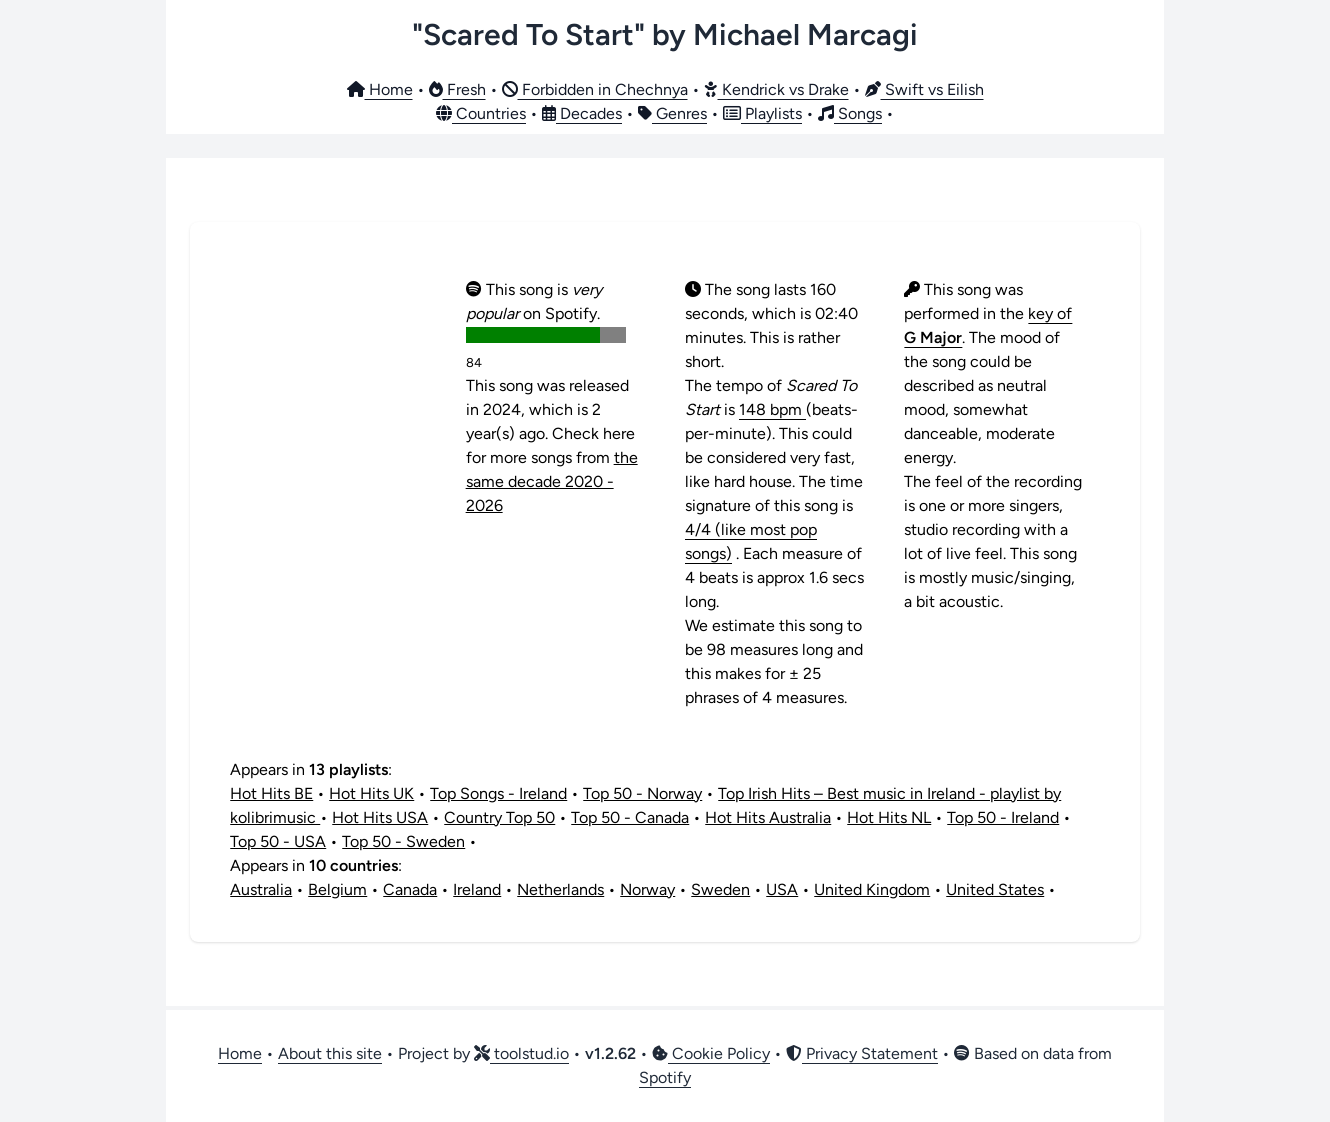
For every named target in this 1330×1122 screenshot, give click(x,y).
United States (995, 889)
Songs (850, 113)
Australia (261, 889)
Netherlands (560, 889)
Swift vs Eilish (924, 89)
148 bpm (772, 409)
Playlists (762, 113)
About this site (330, 1053)
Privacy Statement (862, 1053)
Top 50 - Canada (630, 817)
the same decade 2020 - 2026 (552, 481)
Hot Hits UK (371, 793)
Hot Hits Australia (768, 817)
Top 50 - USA (278, 841)
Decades (582, 113)
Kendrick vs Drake (776, 89)
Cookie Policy (711, 1053)
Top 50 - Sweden (403, 841)
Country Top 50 (499, 817)
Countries (481, 113)
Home (380, 89)
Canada (410, 889)
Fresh (457, 89)
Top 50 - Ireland (1003, 817)
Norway (647, 889)
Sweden (720, 889)
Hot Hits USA (380, 817)
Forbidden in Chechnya (595, 89)
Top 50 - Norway (642, 793)
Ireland (477, 889)
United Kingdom (872, 889)
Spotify (665, 1077)
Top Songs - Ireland (498, 793)
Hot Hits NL (889, 817)
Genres (672, 113)
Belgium (337, 889)
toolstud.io (521, 1053)
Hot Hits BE (271, 793)
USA (782, 889)
